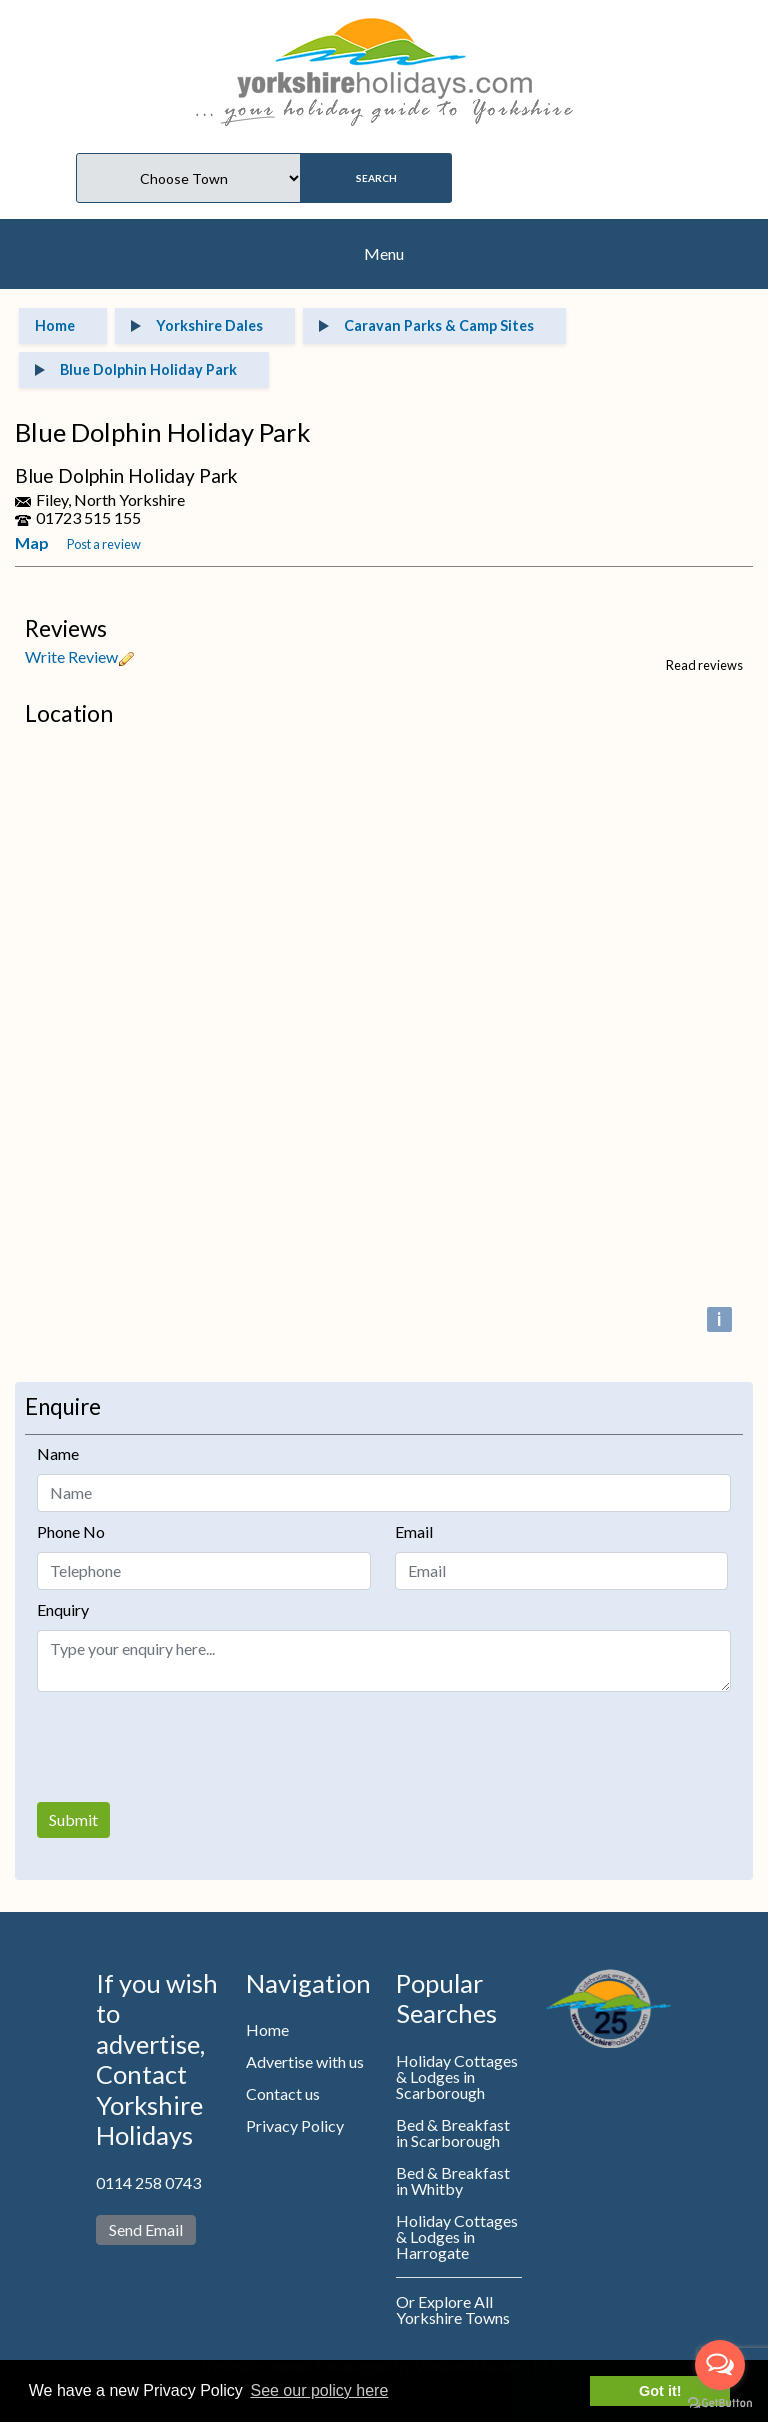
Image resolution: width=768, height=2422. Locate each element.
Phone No (71, 1531)
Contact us (283, 2093)
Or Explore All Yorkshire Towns (453, 2309)
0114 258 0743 (148, 2182)
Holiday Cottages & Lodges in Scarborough (457, 2076)
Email (414, 1531)
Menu (384, 253)
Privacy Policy (295, 2125)
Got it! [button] (660, 2391)
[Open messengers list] (720, 2365)
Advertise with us (305, 2061)
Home (267, 2029)
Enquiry (63, 1609)
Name (58, 1453)
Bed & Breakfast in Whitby (453, 2180)
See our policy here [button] (319, 2390)
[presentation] (189, 1747)
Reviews (66, 628)
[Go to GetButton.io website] (720, 2402)
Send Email (146, 2229)
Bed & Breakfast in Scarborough (453, 2132)
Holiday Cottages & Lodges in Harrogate (457, 2236)
